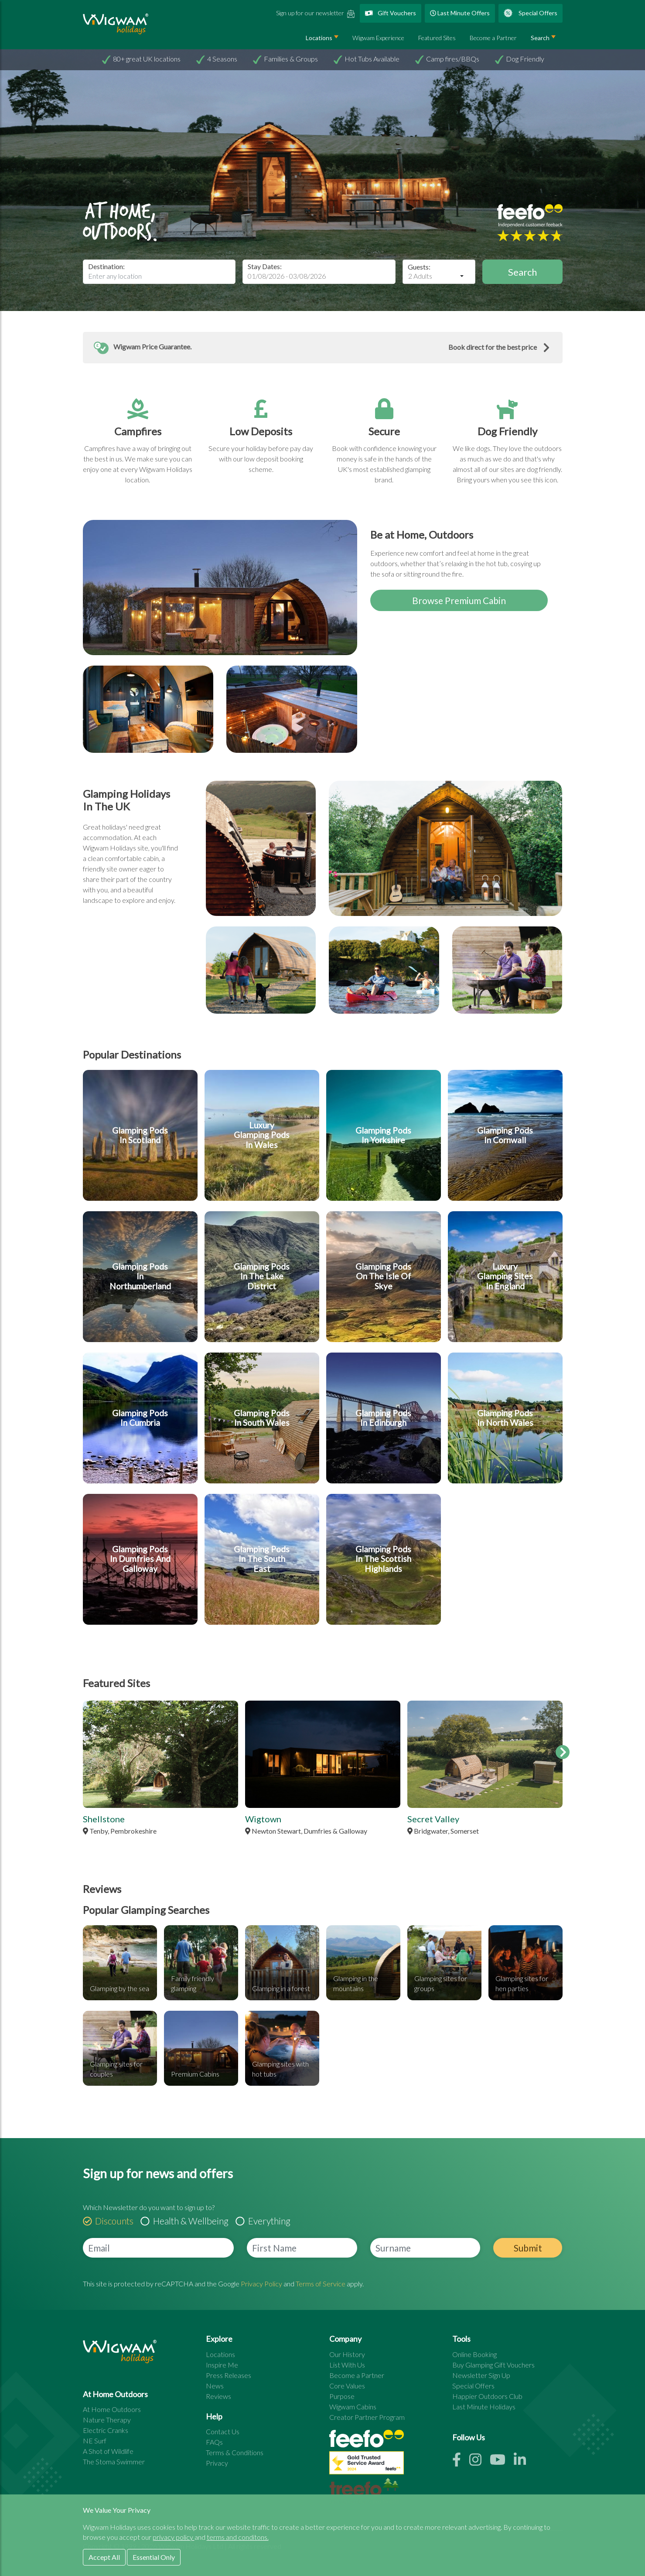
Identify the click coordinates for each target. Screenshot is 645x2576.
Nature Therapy (107, 2419)
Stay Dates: (265, 266)
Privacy (217, 2463)
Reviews (218, 2396)
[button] (323, 347)
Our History (347, 2354)
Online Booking (474, 2354)
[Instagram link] (479, 2462)
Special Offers (530, 13)
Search (540, 37)
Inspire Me (222, 2365)
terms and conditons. (238, 2537)
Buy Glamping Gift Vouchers (493, 2365)
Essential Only (154, 2557)
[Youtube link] (502, 2462)
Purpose (342, 2396)
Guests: (419, 267)
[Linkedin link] (523, 2462)
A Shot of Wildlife (108, 2451)
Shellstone (104, 1819)
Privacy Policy (261, 2283)
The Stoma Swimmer (114, 2461)
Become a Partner (493, 37)
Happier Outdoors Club (487, 2396)
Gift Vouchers (390, 13)
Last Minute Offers (460, 13)
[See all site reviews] (366, 2465)
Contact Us (222, 2431)
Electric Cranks (105, 2430)
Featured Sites (437, 37)
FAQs (214, 2442)
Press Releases (228, 2375)
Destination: (106, 266)
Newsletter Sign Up (481, 2375)
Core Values (347, 2385)
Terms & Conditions (234, 2452)
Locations (319, 37)
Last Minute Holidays (483, 2406)
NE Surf (94, 2440)
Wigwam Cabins (352, 2406)
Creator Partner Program (367, 2417)
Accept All (104, 2557)
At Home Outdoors (112, 2409)
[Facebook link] (460, 2462)
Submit (528, 2247)
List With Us (347, 2365)
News (215, 2385)
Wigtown (263, 1819)
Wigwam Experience (378, 37)
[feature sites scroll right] (563, 1752)
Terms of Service (320, 2283)
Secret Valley (433, 1819)
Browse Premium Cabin (459, 600)
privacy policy (174, 2537)
